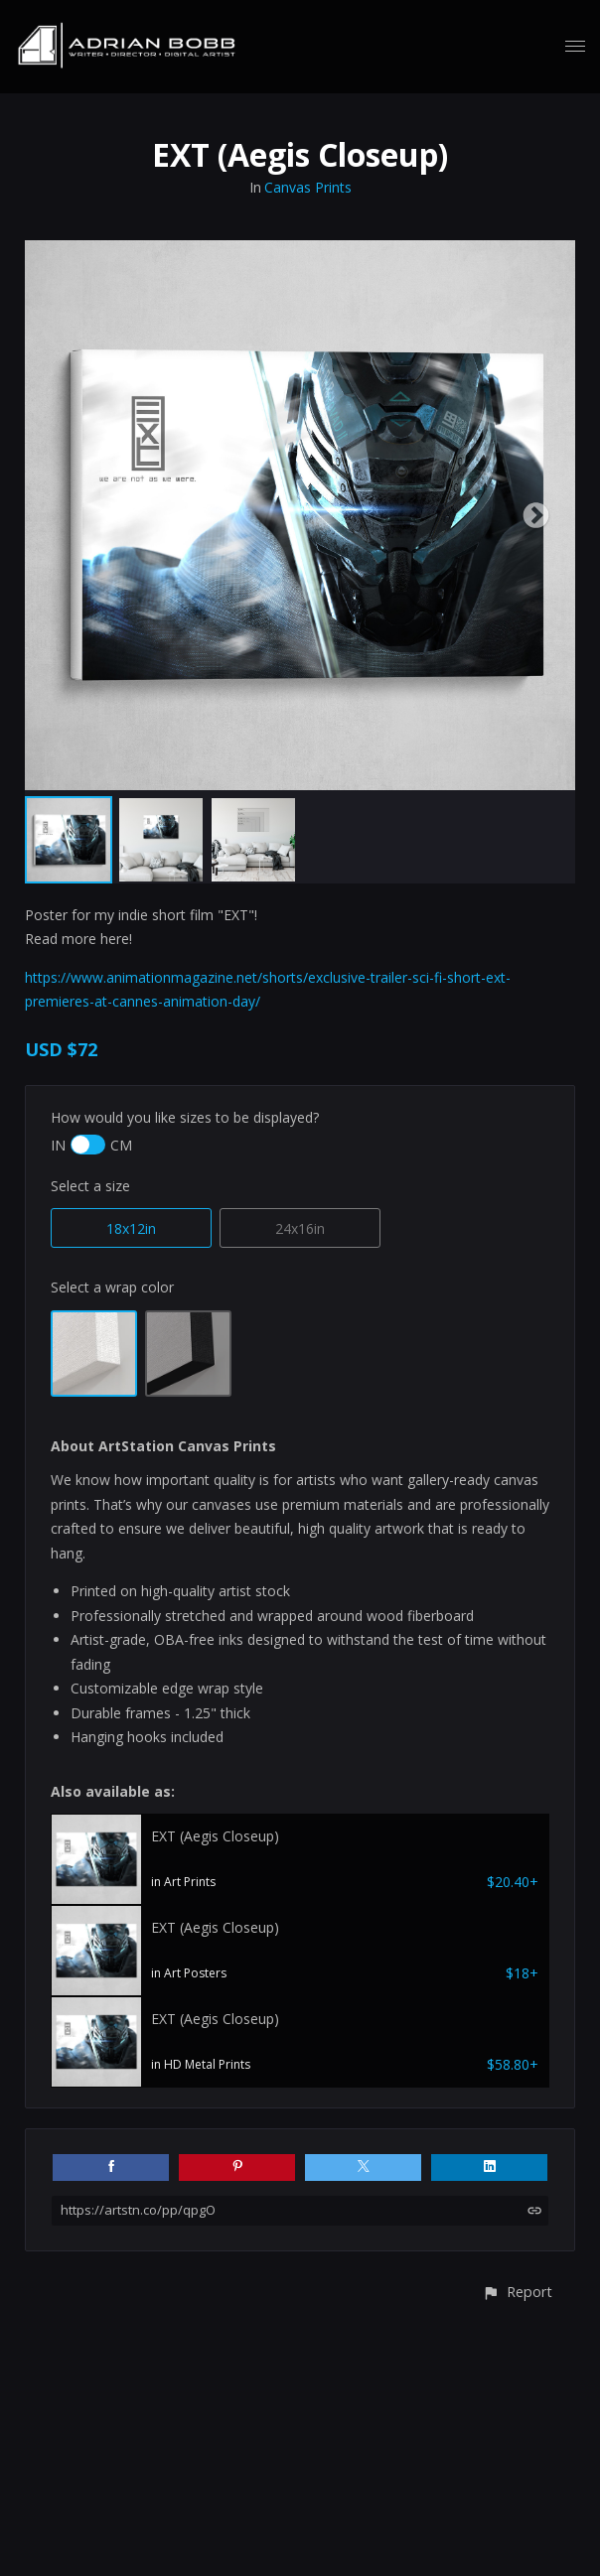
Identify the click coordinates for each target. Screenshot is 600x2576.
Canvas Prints (308, 187)
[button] (517, 2291)
